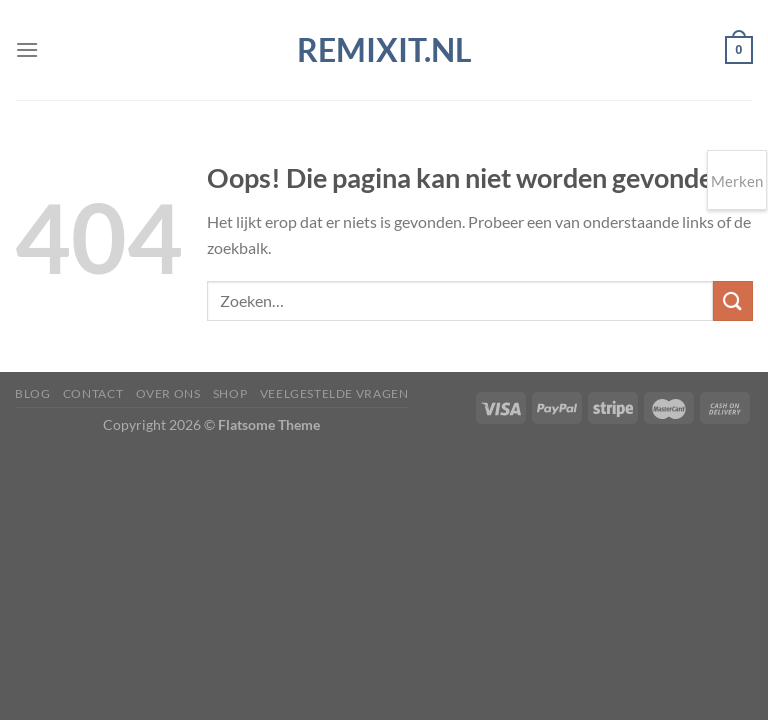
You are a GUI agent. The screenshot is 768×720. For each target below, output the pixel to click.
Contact (93, 393)
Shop (230, 393)
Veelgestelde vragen (334, 393)
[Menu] (27, 49)
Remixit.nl (384, 50)
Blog (32, 393)
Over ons (168, 393)
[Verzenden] (733, 300)
